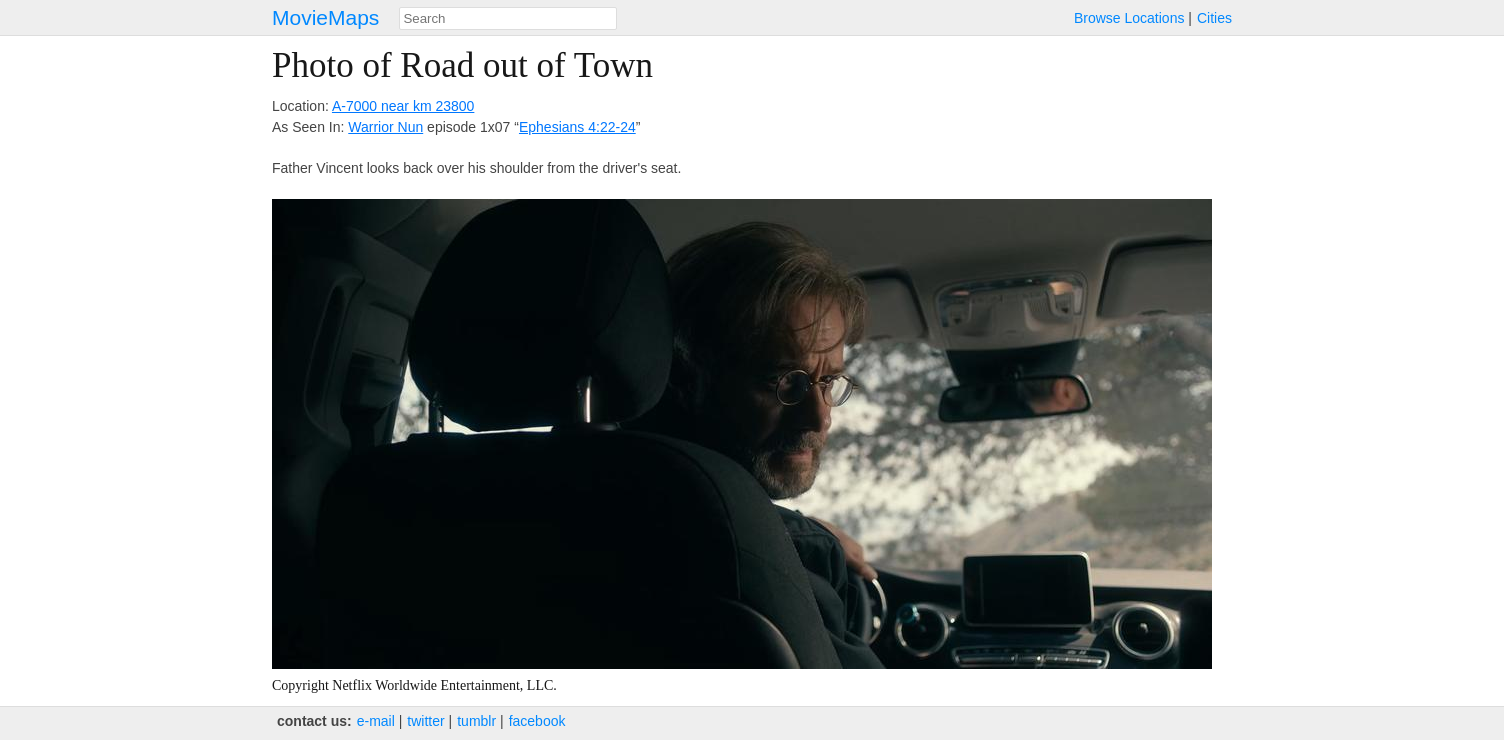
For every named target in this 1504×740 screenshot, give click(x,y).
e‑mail (376, 721)
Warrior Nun (385, 127)
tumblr (476, 721)
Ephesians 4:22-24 (577, 127)
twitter (425, 721)
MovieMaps (325, 17)
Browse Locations (1129, 18)
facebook (537, 721)
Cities (1214, 18)
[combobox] (508, 18)
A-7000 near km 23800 (403, 106)
